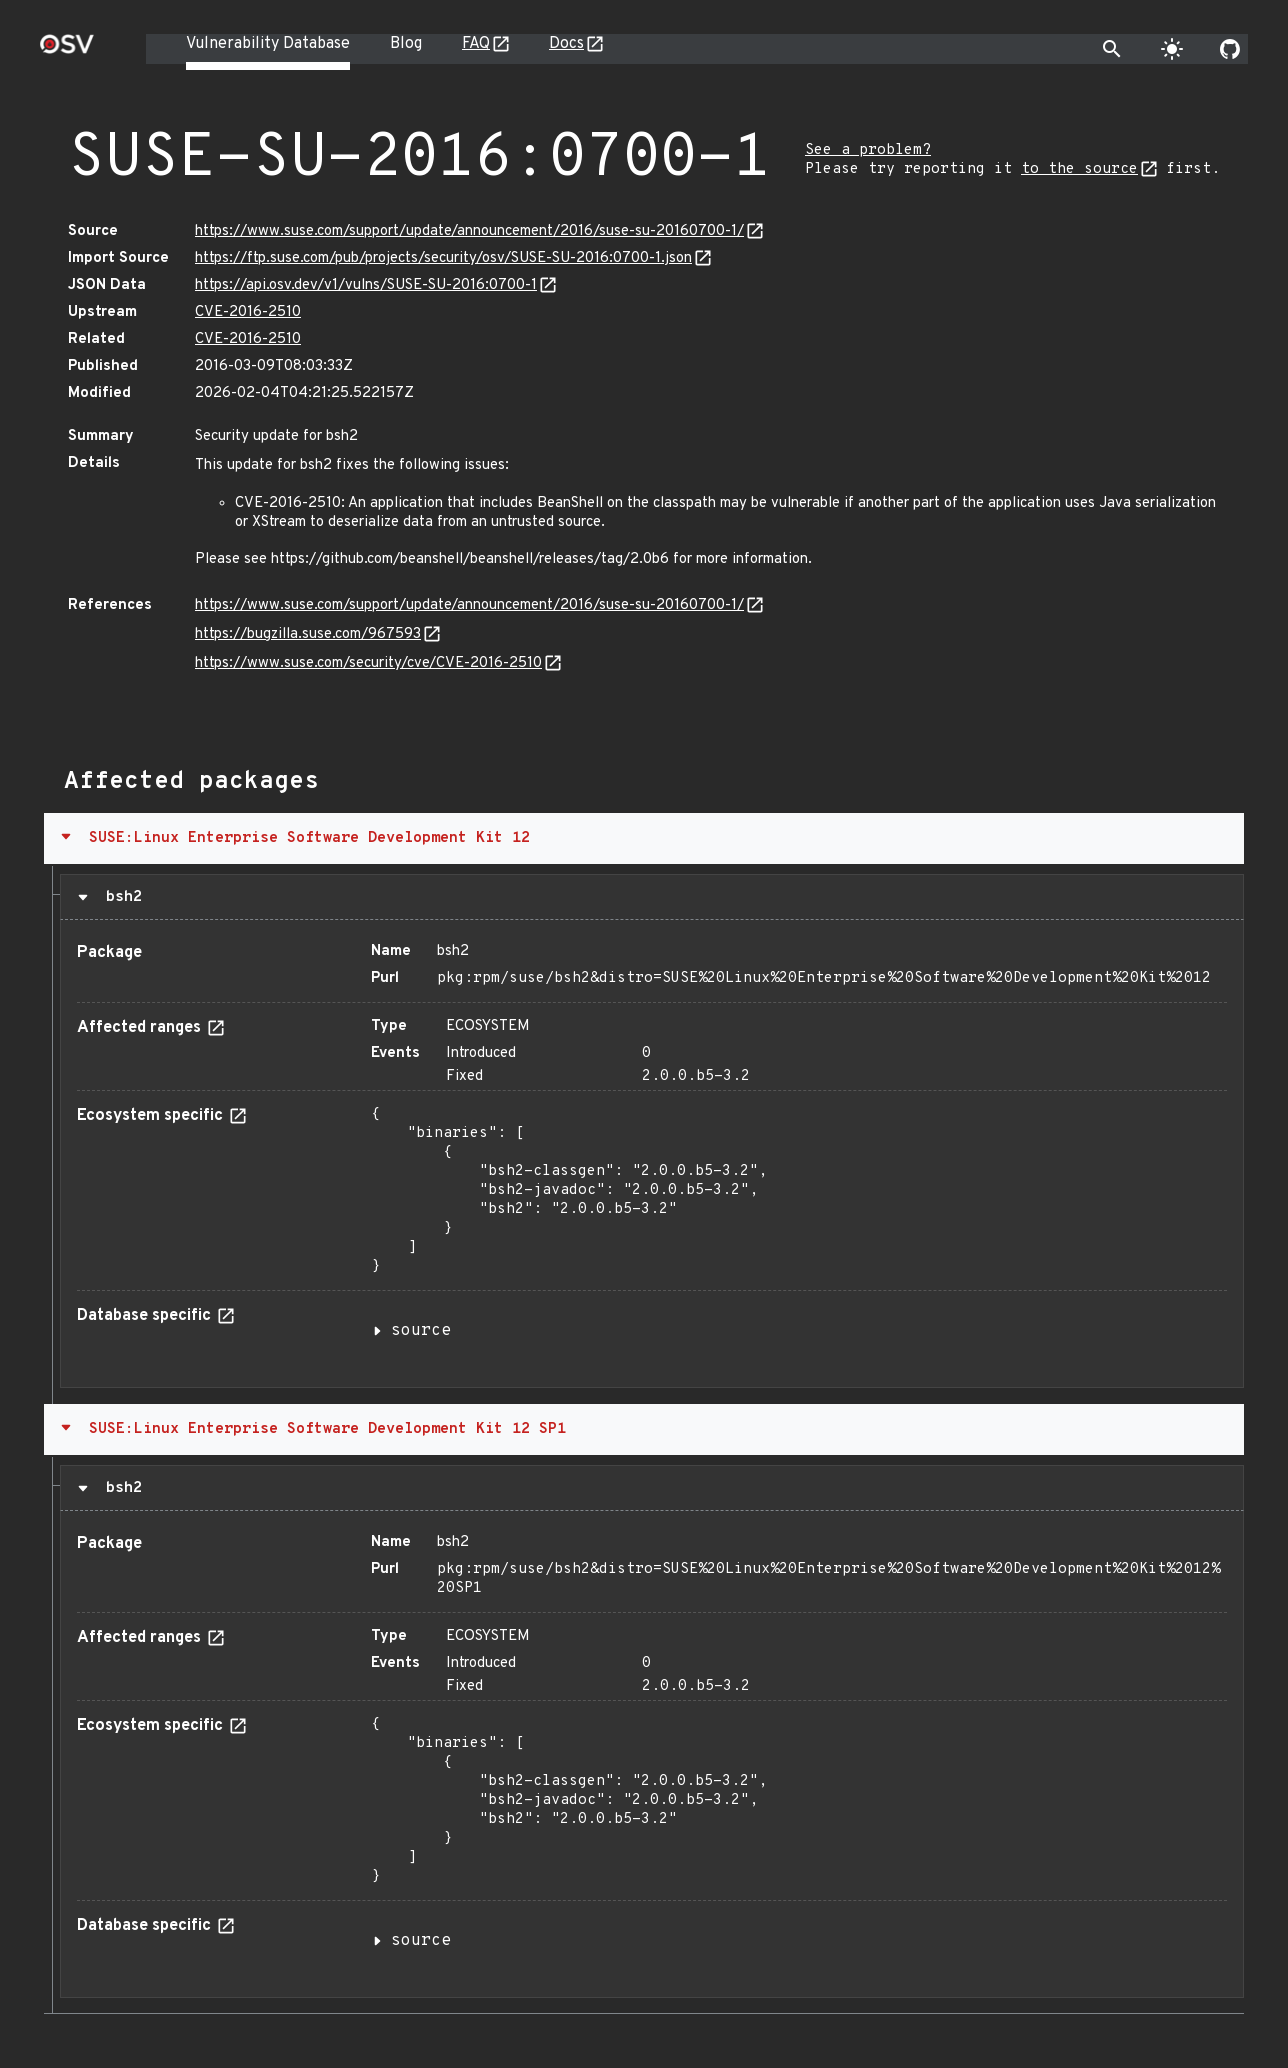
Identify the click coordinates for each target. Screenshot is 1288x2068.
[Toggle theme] (1172, 49)
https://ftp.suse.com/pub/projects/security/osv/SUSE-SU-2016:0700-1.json (443, 258)
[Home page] (67, 50)
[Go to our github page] (1230, 49)
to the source (1079, 169)
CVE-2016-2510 (248, 312)
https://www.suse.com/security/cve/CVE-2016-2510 (368, 663)
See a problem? (868, 150)
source (421, 1331)
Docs (566, 44)
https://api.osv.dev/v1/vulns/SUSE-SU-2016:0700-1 (366, 285)
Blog (406, 44)
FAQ (476, 44)
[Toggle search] (1112, 49)
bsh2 (119, 897)
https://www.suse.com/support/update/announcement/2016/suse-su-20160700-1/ (469, 231)
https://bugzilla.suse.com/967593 (308, 634)
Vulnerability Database (268, 44)
